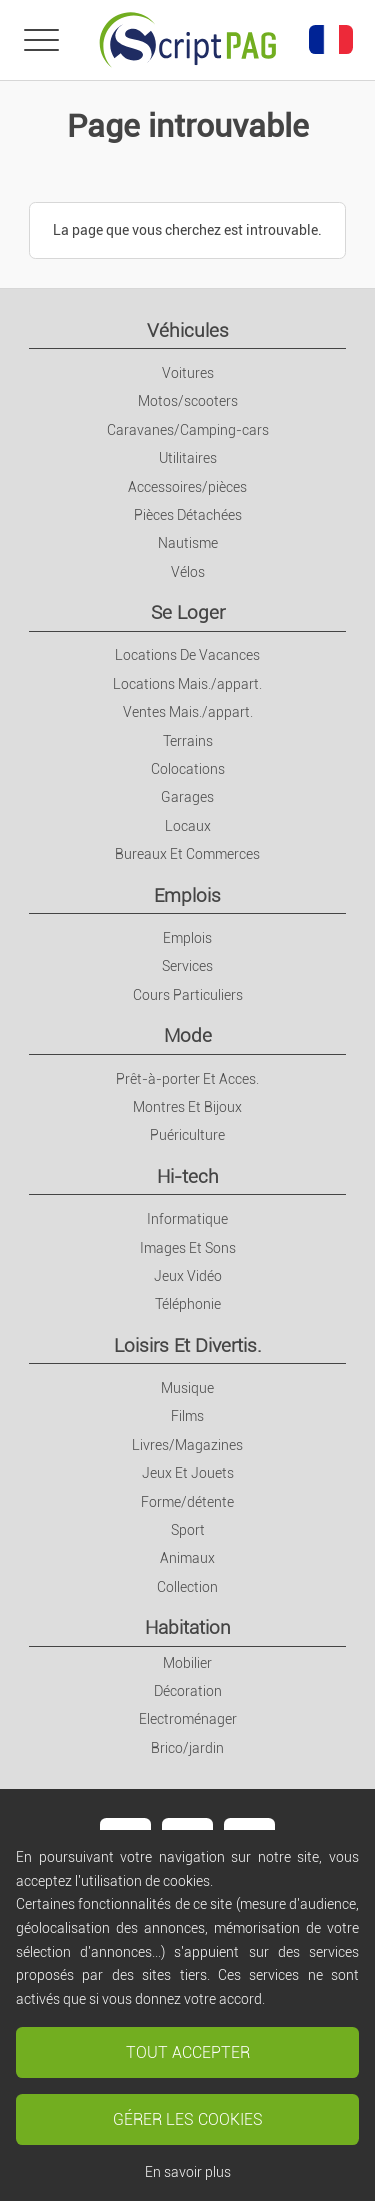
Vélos (188, 572)
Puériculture (187, 1135)
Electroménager (188, 1719)
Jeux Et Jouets (188, 1473)
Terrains (188, 741)
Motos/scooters (188, 401)
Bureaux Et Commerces (187, 854)
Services (187, 966)
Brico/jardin (187, 1748)
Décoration (188, 1691)
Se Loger (188, 612)
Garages (187, 797)
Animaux (187, 1558)
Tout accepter (188, 2052)
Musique (187, 1388)
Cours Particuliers (188, 995)
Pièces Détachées (188, 515)
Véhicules (188, 330)
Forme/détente (187, 1502)
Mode (188, 1035)
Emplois (187, 895)
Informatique (187, 1219)
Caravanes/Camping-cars (188, 430)
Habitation (188, 1627)
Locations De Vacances (187, 655)
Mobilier (187, 1663)
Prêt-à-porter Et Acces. (187, 1079)
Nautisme (188, 543)
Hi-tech (188, 1176)
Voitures (188, 373)
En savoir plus (188, 2172)
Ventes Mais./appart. (188, 712)
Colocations (188, 769)
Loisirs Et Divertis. (188, 1345)
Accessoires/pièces (187, 487)
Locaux (188, 826)
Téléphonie (188, 1304)
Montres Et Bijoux (187, 1107)
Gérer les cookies (188, 2119)
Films (187, 1416)
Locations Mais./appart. (187, 684)
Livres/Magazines (187, 1445)
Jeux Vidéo (188, 1276)
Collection (187, 1587)
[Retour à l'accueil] (188, 40)
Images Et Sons (188, 1248)
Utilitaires (188, 458)
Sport (188, 1530)
